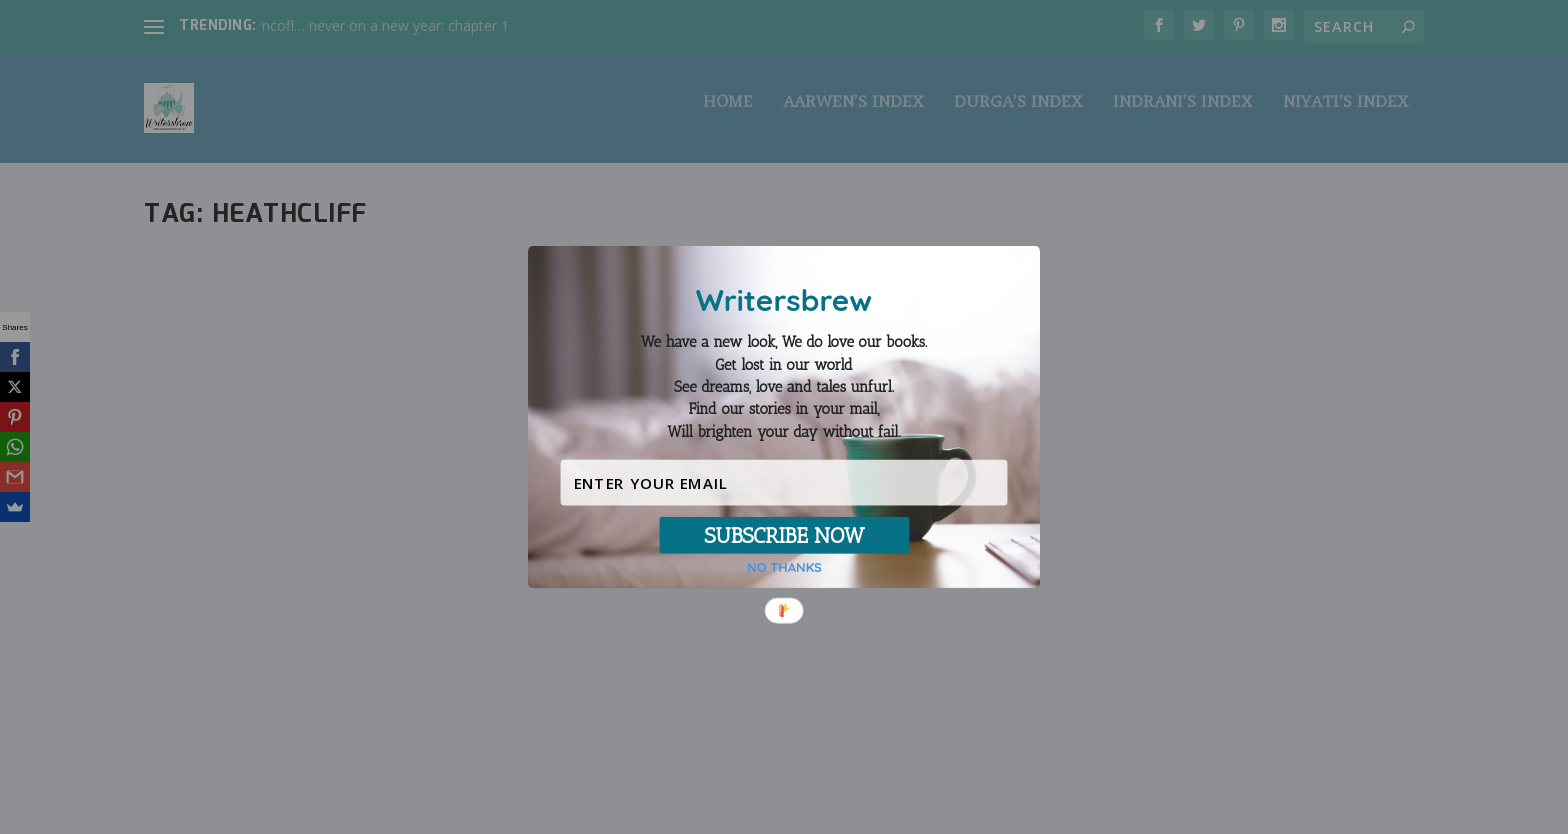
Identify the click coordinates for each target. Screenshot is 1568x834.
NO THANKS (784, 567)
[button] (784, 387)
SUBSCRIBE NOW (784, 535)
